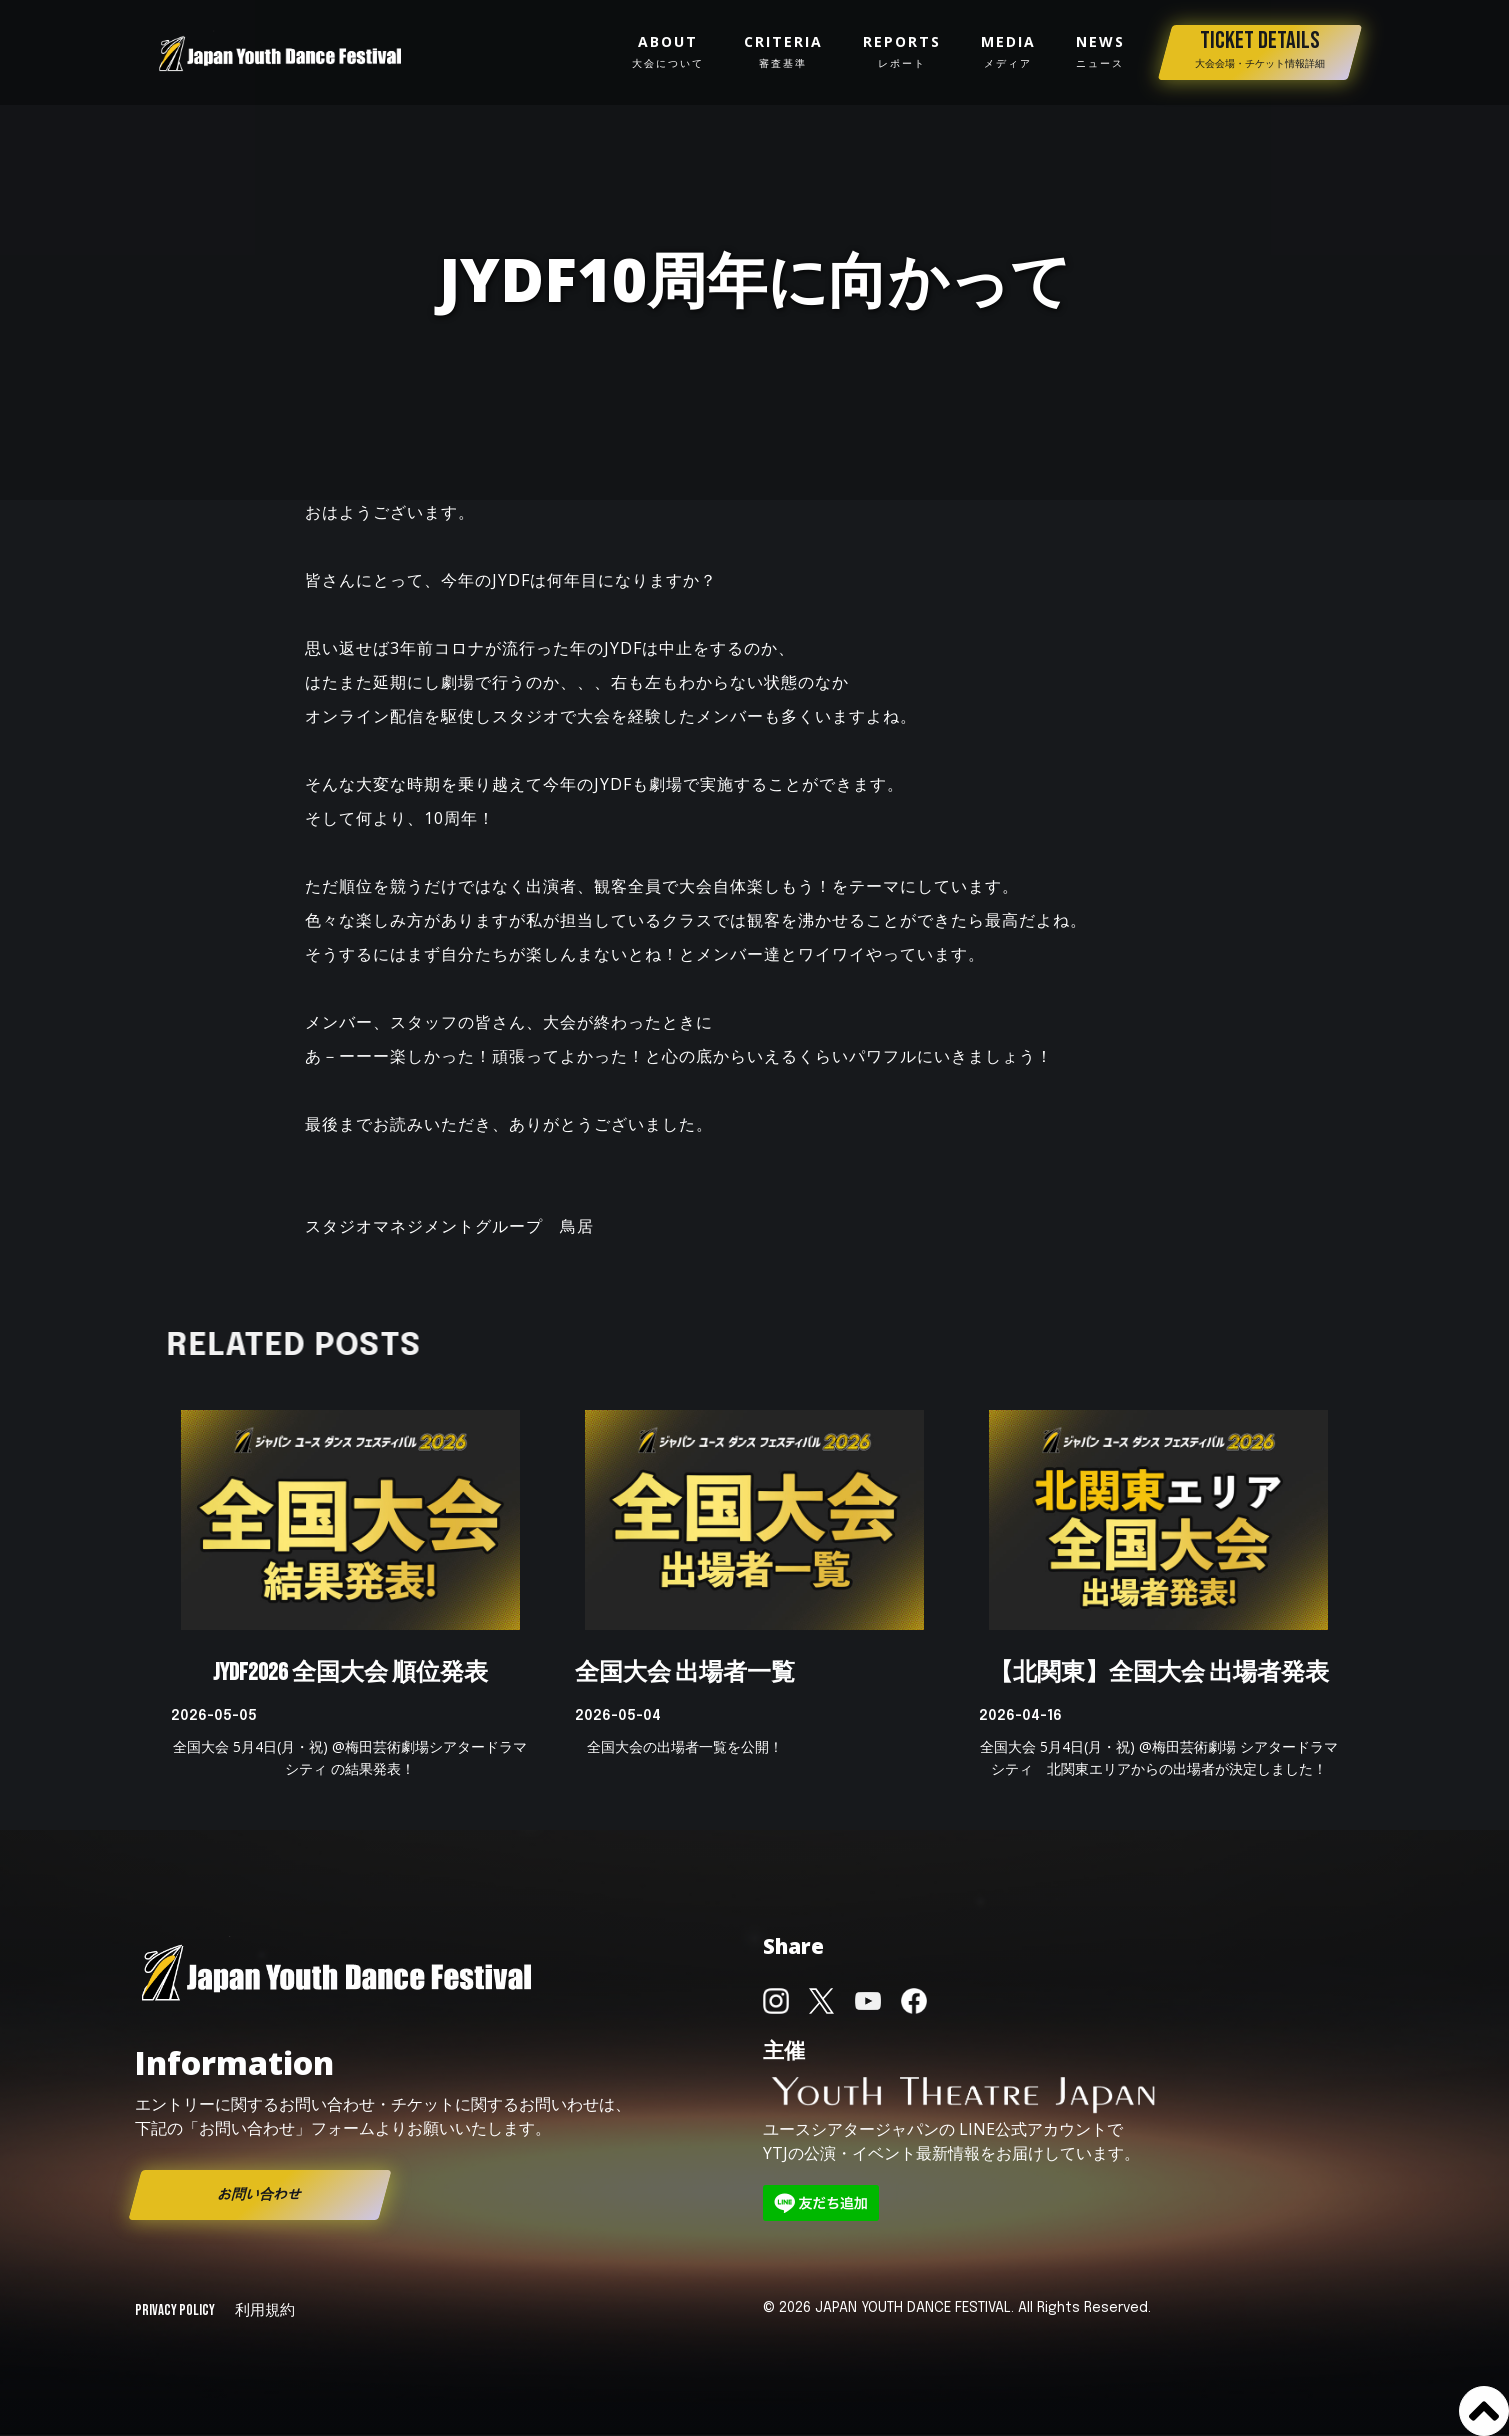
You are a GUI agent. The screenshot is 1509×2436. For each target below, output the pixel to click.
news (1100, 51)
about (668, 51)
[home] (280, 52)
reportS (902, 51)
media (1008, 51)
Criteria (783, 51)
